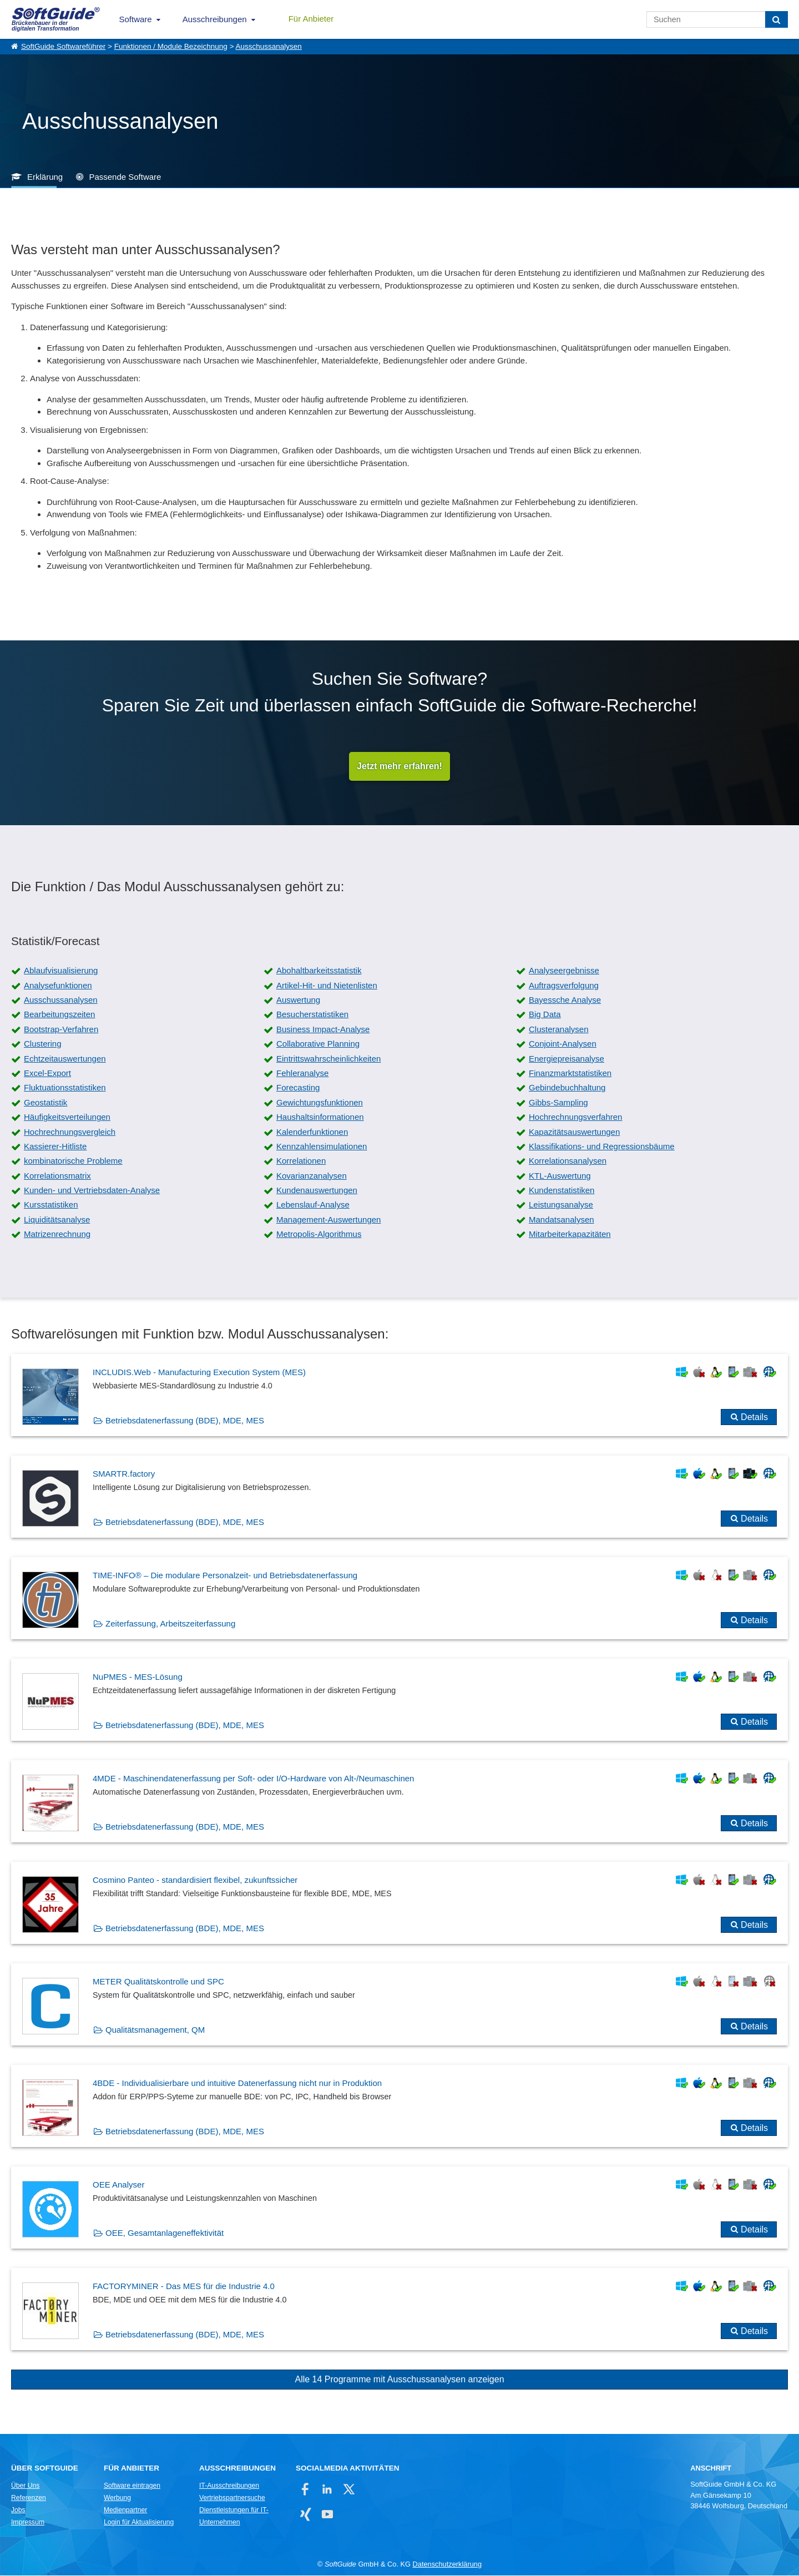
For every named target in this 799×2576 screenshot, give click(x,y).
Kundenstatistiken (561, 1191)
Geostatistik (45, 1103)
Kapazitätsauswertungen (574, 1132)
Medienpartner (125, 2511)
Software (135, 19)
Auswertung (298, 1001)
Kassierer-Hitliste (55, 1146)
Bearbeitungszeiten (59, 1015)
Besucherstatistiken (312, 1015)
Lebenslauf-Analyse (313, 1205)
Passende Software (125, 176)
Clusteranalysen (559, 1029)
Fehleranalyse (302, 1073)
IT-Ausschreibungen (229, 2487)
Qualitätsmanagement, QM (155, 2030)
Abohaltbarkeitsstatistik (318, 971)
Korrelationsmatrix (57, 1176)
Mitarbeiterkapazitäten (570, 1235)
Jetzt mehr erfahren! (399, 766)
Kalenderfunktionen (312, 1132)
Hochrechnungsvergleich (69, 1132)
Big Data (545, 1015)
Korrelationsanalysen (567, 1161)
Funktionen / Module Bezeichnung (170, 46)
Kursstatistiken (51, 1205)
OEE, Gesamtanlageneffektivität (164, 2234)
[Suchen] (776, 19)
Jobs (18, 2511)
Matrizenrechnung (57, 1235)
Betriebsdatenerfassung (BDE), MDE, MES (184, 1421)
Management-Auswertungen (328, 1220)
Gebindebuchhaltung (567, 1088)
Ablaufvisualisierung (61, 971)
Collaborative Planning (318, 1044)
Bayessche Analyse (565, 1001)
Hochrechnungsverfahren (575, 1118)
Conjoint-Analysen (562, 1044)
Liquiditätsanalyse (57, 1220)
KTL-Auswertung (560, 1176)
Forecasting (298, 1088)
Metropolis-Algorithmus (318, 1235)
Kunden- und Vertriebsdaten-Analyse (92, 1191)
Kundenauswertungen (316, 1191)
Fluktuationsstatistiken (65, 1088)
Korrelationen (301, 1161)
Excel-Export (47, 1073)
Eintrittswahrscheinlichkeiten (328, 1059)
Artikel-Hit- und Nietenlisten (326, 986)
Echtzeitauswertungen (65, 1059)
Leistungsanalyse (561, 1205)
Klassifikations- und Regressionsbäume (602, 1146)
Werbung (117, 2499)
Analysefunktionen (58, 986)
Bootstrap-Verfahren (61, 1029)
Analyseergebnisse (564, 971)
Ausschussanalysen (269, 46)
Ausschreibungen (215, 19)
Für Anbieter (311, 18)
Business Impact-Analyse (323, 1029)
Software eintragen (132, 2487)
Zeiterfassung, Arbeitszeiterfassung (170, 1624)
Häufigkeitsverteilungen (67, 1118)
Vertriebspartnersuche (232, 2499)
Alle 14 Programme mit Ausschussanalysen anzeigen (399, 2380)
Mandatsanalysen (561, 1220)
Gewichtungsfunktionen (319, 1103)
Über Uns (25, 2487)
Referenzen (28, 2499)
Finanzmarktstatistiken (570, 1073)
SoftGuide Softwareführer (63, 46)
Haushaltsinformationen (320, 1118)
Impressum (27, 2523)
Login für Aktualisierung (139, 2523)
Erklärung (45, 176)
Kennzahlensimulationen (321, 1146)
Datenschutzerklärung (447, 2565)
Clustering (43, 1044)
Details (754, 1418)
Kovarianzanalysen (311, 1176)
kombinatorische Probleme (73, 1161)
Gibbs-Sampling (558, 1103)
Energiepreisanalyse (566, 1059)
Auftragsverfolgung (564, 986)
